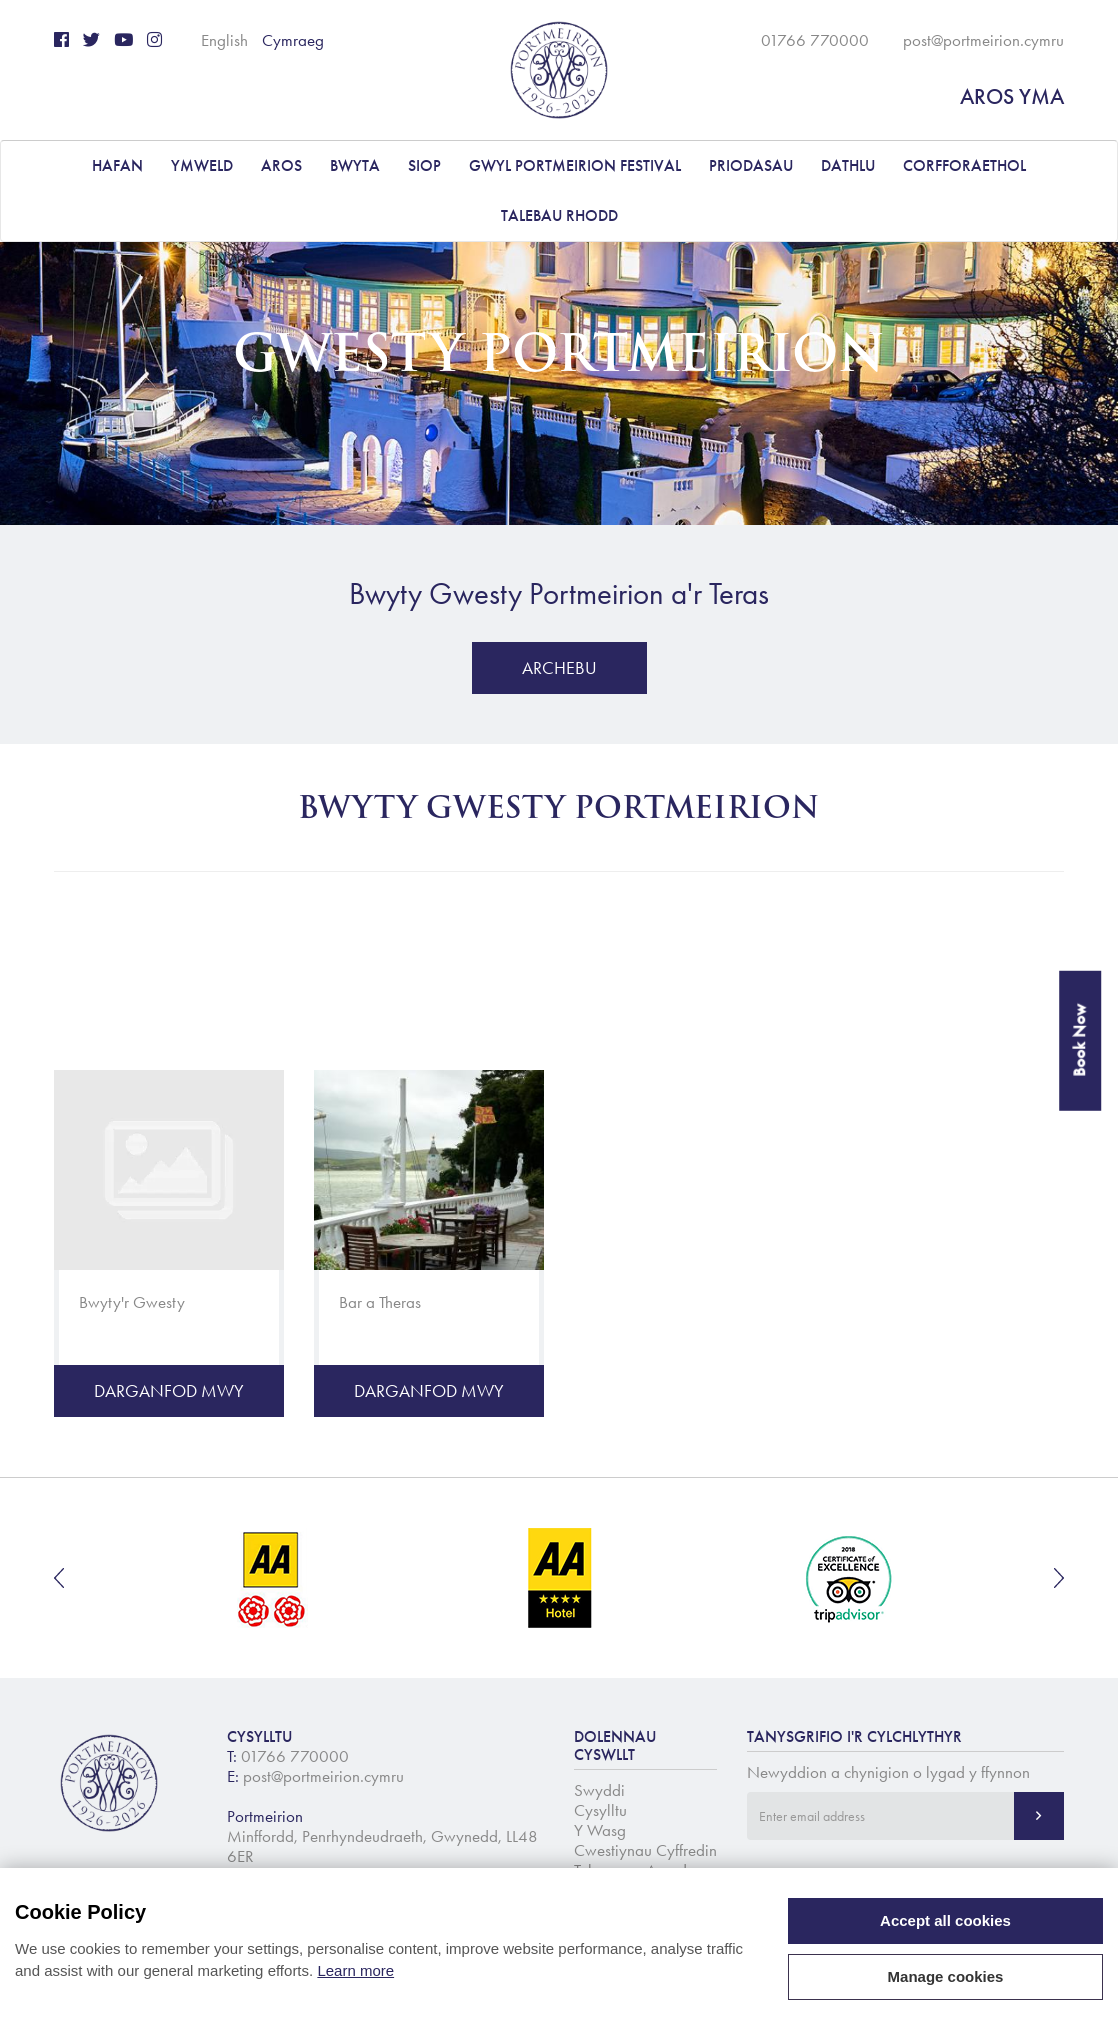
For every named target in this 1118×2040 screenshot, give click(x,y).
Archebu (559, 668)
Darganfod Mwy (169, 1391)
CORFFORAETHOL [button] (964, 165)
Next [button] (1059, 1578)
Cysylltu (600, 1810)
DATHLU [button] (848, 165)
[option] (272, 1578)
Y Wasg (600, 1830)
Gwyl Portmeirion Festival (575, 165)
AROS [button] (281, 165)
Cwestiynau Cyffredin (645, 1850)
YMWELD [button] (202, 165)
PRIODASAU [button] (751, 165)
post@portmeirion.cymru (983, 40)
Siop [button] (424, 165)
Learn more (355, 1970)
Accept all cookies (945, 1920)
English (224, 40)
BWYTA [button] (355, 165)
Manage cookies (946, 1976)
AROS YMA (1012, 96)
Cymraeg (293, 40)
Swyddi (599, 1790)
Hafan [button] (117, 165)
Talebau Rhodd (559, 215)
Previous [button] (59, 1578)
